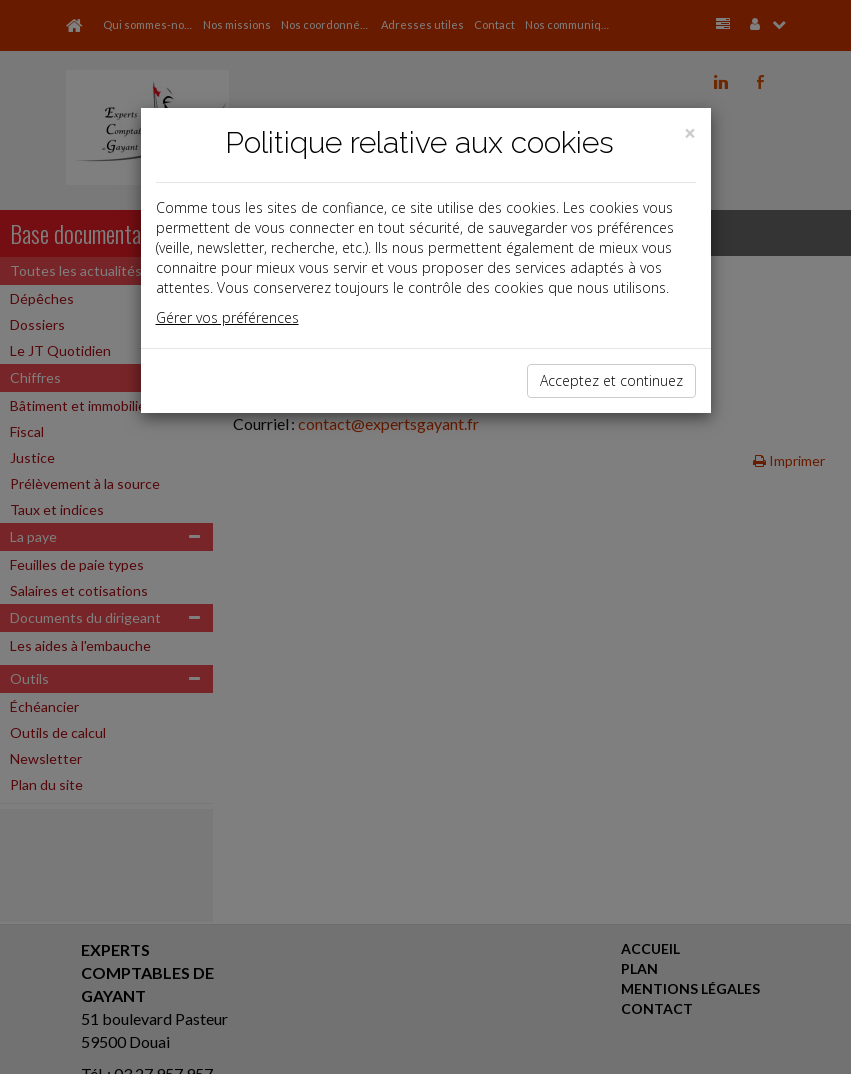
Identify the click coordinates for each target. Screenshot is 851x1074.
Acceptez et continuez (611, 380)
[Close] (690, 133)
